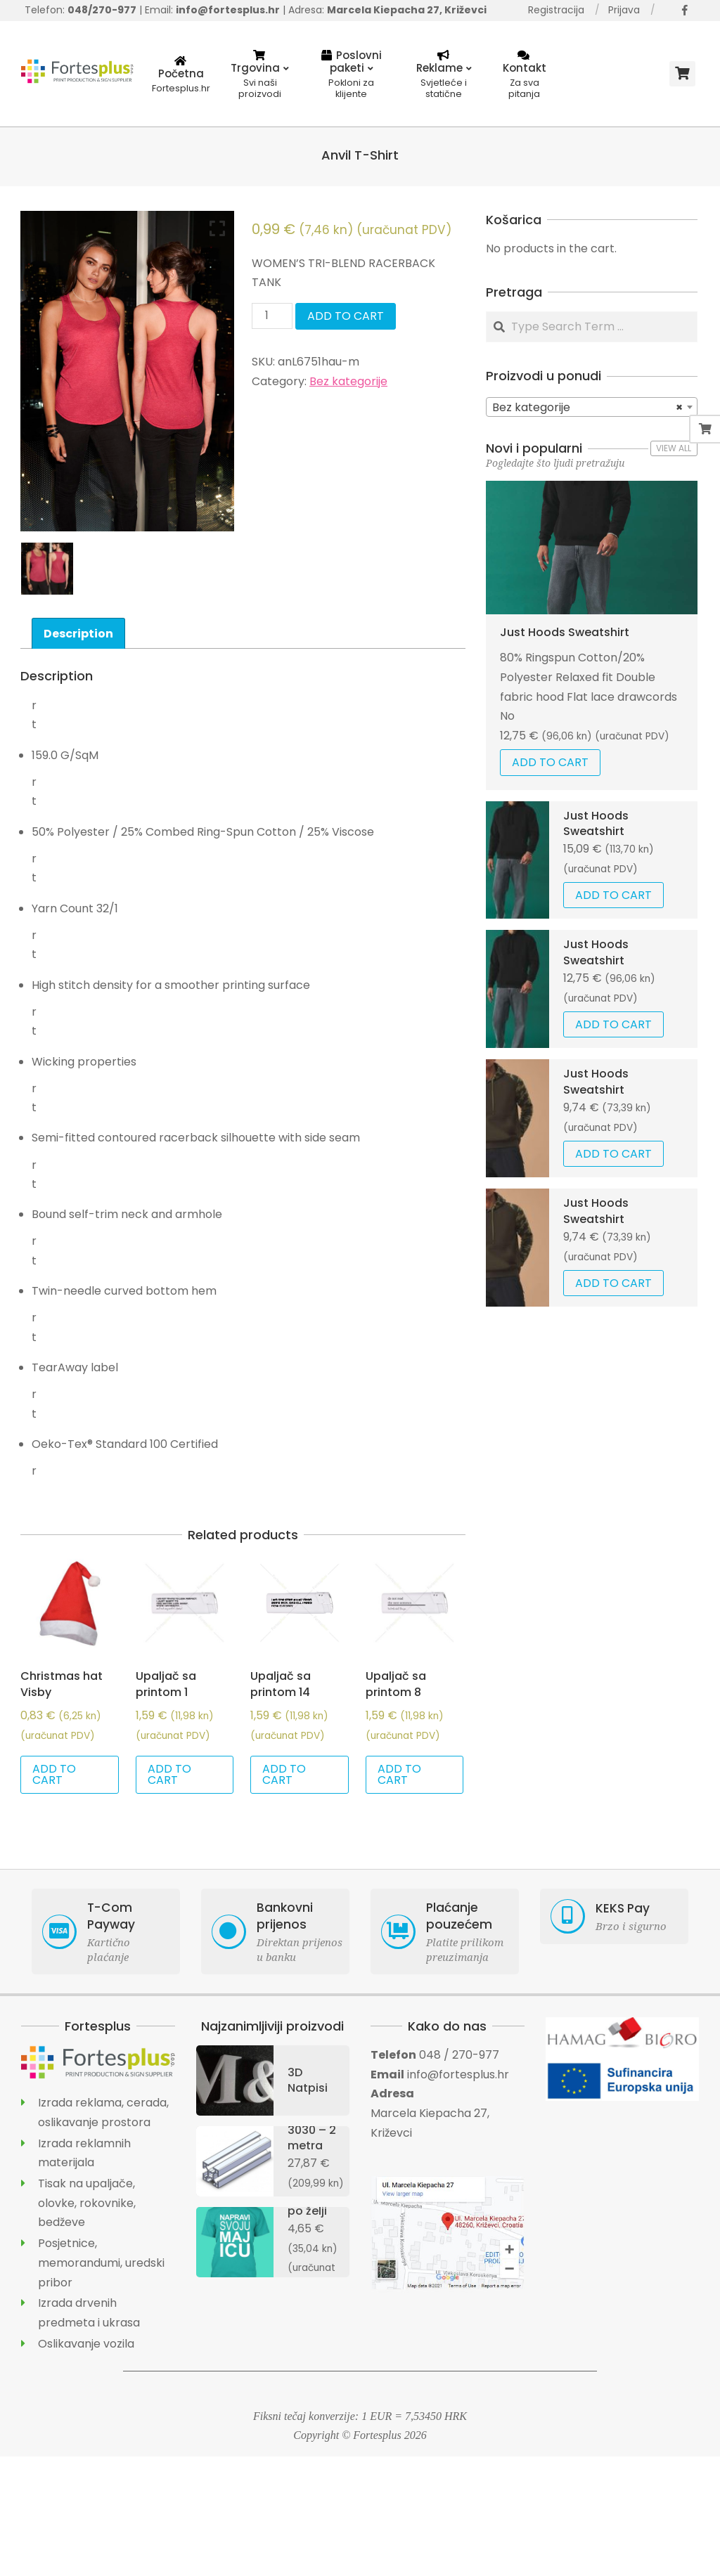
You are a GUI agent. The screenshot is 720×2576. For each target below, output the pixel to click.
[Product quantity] (272, 315)
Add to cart (345, 316)
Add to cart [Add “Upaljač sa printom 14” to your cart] (284, 1774)
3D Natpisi (308, 2080)
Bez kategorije (348, 381)
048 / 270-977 (459, 2055)
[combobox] (592, 407)
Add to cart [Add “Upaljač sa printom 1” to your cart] (169, 1774)
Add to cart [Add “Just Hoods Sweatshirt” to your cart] (550, 762)
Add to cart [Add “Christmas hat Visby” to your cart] (54, 1774)
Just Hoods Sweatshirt (564, 632)
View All (673, 448)
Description (78, 634)
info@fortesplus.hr (458, 2074)
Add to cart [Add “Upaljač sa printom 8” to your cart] (399, 1774)
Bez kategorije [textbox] (587, 408)
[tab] (78, 633)
